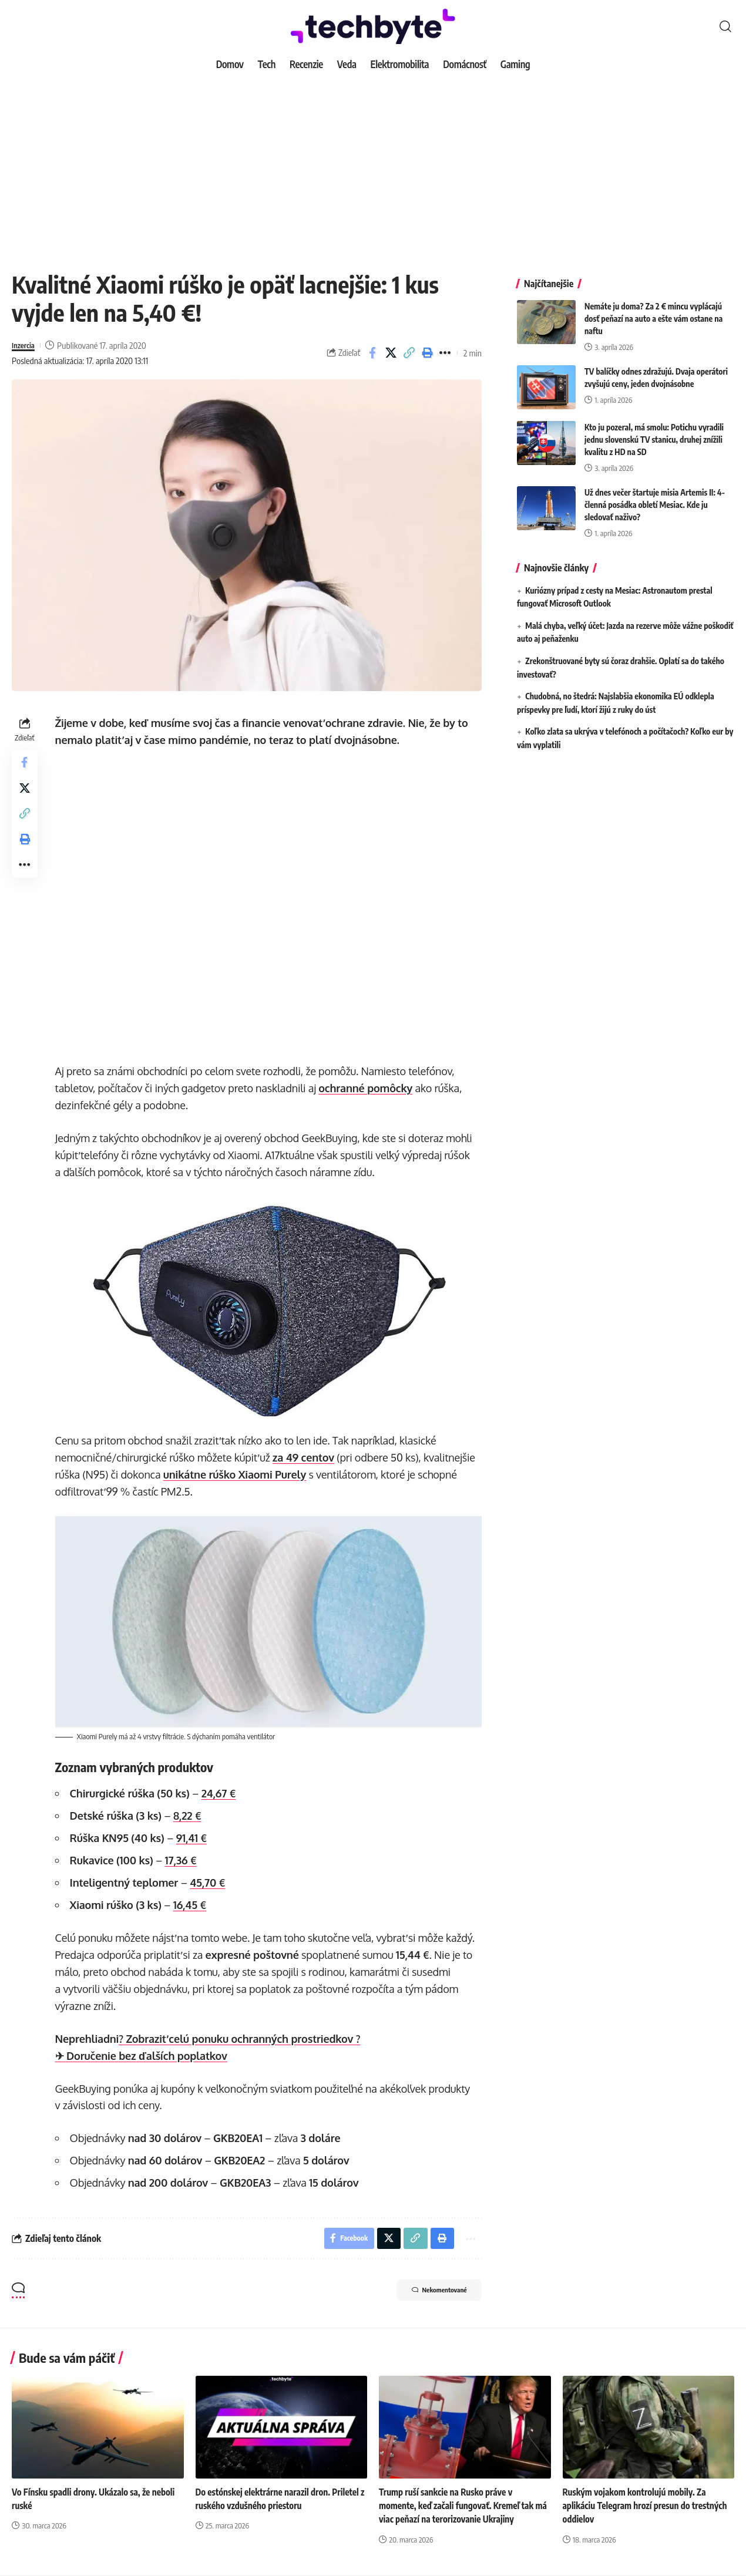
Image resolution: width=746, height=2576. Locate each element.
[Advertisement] (373, 164)
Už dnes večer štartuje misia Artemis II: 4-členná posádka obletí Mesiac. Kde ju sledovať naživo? (654, 496)
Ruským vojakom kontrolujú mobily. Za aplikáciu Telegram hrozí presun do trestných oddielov (638, 2505)
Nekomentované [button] (428, 2291)
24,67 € (221, 1790)
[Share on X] (390, 353)
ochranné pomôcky (368, 1088)
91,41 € (194, 1835)
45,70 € (210, 1879)
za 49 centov (306, 1456)
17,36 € (183, 1857)
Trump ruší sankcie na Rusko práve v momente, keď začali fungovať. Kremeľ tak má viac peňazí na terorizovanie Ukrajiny (460, 2505)
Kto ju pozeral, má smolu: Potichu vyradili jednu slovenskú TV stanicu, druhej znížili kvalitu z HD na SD (654, 430)
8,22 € (189, 1812)
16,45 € (192, 1901)
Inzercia (25, 345)
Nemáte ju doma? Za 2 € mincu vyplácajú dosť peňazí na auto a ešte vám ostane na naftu (653, 309)
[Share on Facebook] (372, 353)
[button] (725, 26)
